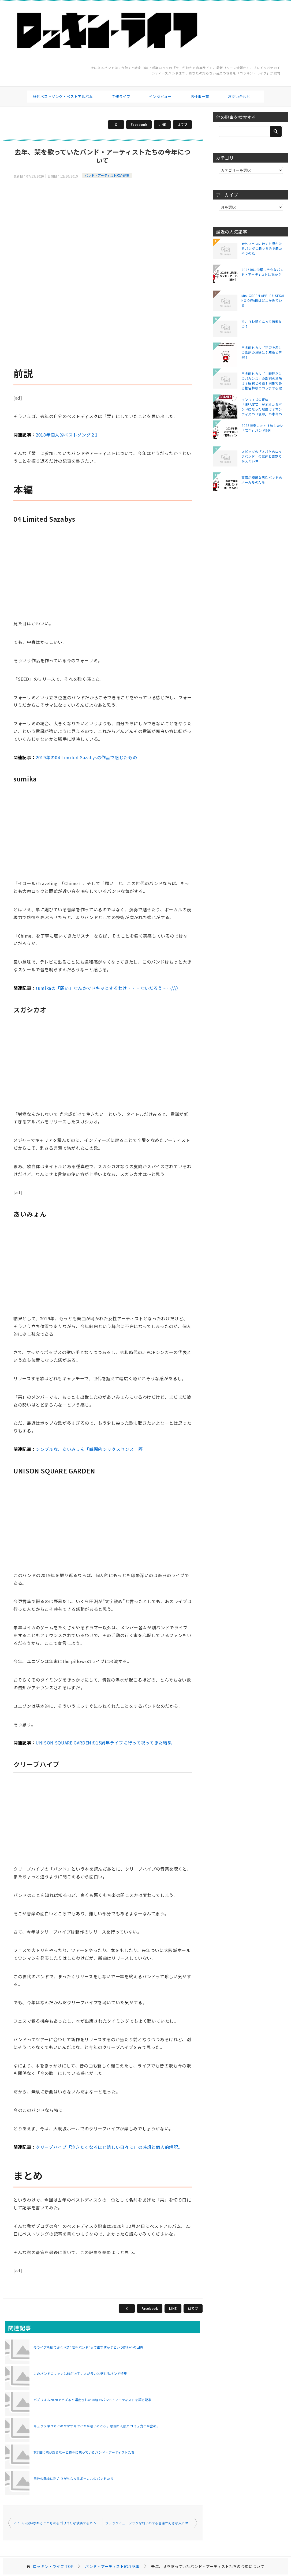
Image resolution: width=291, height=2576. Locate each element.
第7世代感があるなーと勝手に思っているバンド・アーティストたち (84, 2452)
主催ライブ (120, 96)
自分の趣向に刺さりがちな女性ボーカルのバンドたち (73, 2478)
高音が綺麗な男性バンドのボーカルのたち (261, 479)
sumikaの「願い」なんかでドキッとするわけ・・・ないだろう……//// (107, 988)
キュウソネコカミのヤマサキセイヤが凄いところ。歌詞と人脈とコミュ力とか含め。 (96, 2426)
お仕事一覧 (199, 96)
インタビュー (160, 96)
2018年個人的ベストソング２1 (67, 434)
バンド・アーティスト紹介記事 (107, 175)
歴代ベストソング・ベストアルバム (63, 96)
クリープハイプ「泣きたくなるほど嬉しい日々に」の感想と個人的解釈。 (109, 2147)
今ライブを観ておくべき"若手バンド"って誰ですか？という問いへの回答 (88, 2347)
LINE (162, 124)
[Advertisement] (102, 221)
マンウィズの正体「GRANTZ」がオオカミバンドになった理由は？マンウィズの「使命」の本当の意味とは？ (261, 406)
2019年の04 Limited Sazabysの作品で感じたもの (86, 757)
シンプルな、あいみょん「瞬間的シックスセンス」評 (89, 1449)
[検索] (251, 131)
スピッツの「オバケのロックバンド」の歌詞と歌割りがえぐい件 (261, 456)
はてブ (182, 124)
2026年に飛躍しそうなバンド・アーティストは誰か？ (262, 272)
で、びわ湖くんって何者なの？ (261, 324)
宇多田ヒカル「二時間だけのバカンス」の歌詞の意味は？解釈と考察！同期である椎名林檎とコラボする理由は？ (261, 380)
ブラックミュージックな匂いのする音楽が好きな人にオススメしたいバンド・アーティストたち (151, 2523)
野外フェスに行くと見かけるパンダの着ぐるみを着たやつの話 (261, 248)
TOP (53, 2566)
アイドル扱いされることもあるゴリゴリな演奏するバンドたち (58, 2523)
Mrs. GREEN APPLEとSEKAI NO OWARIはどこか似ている (262, 300)
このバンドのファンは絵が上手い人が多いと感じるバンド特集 (80, 2373)
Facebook (139, 124)
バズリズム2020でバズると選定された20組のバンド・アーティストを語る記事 (92, 2399)
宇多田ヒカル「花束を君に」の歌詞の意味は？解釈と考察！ (262, 352)
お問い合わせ (239, 96)
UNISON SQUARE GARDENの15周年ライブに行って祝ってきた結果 (104, 1742)
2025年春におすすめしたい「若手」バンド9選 (262, 428)
